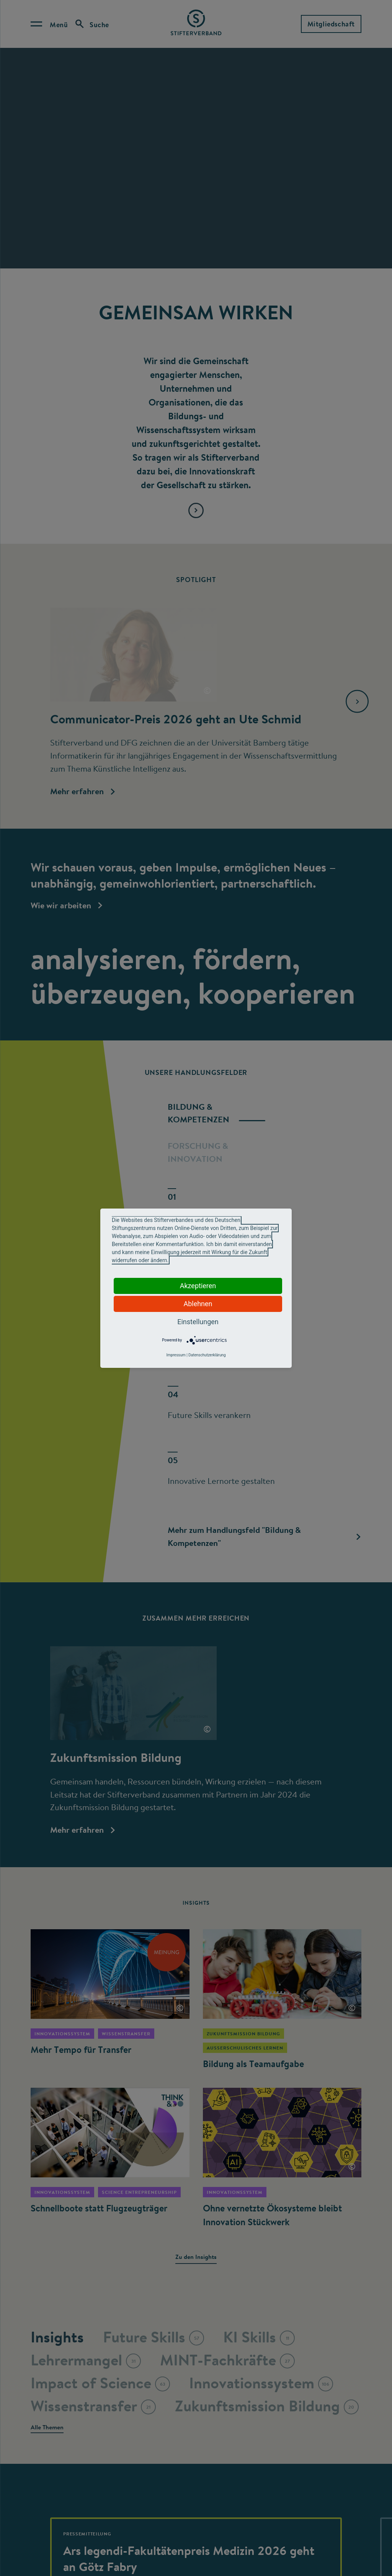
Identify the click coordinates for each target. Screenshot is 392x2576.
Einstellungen (197, 1322)
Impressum (175, 1355)
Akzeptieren (198, 1286)
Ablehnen (197, 1304)
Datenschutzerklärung (206, 1355)
